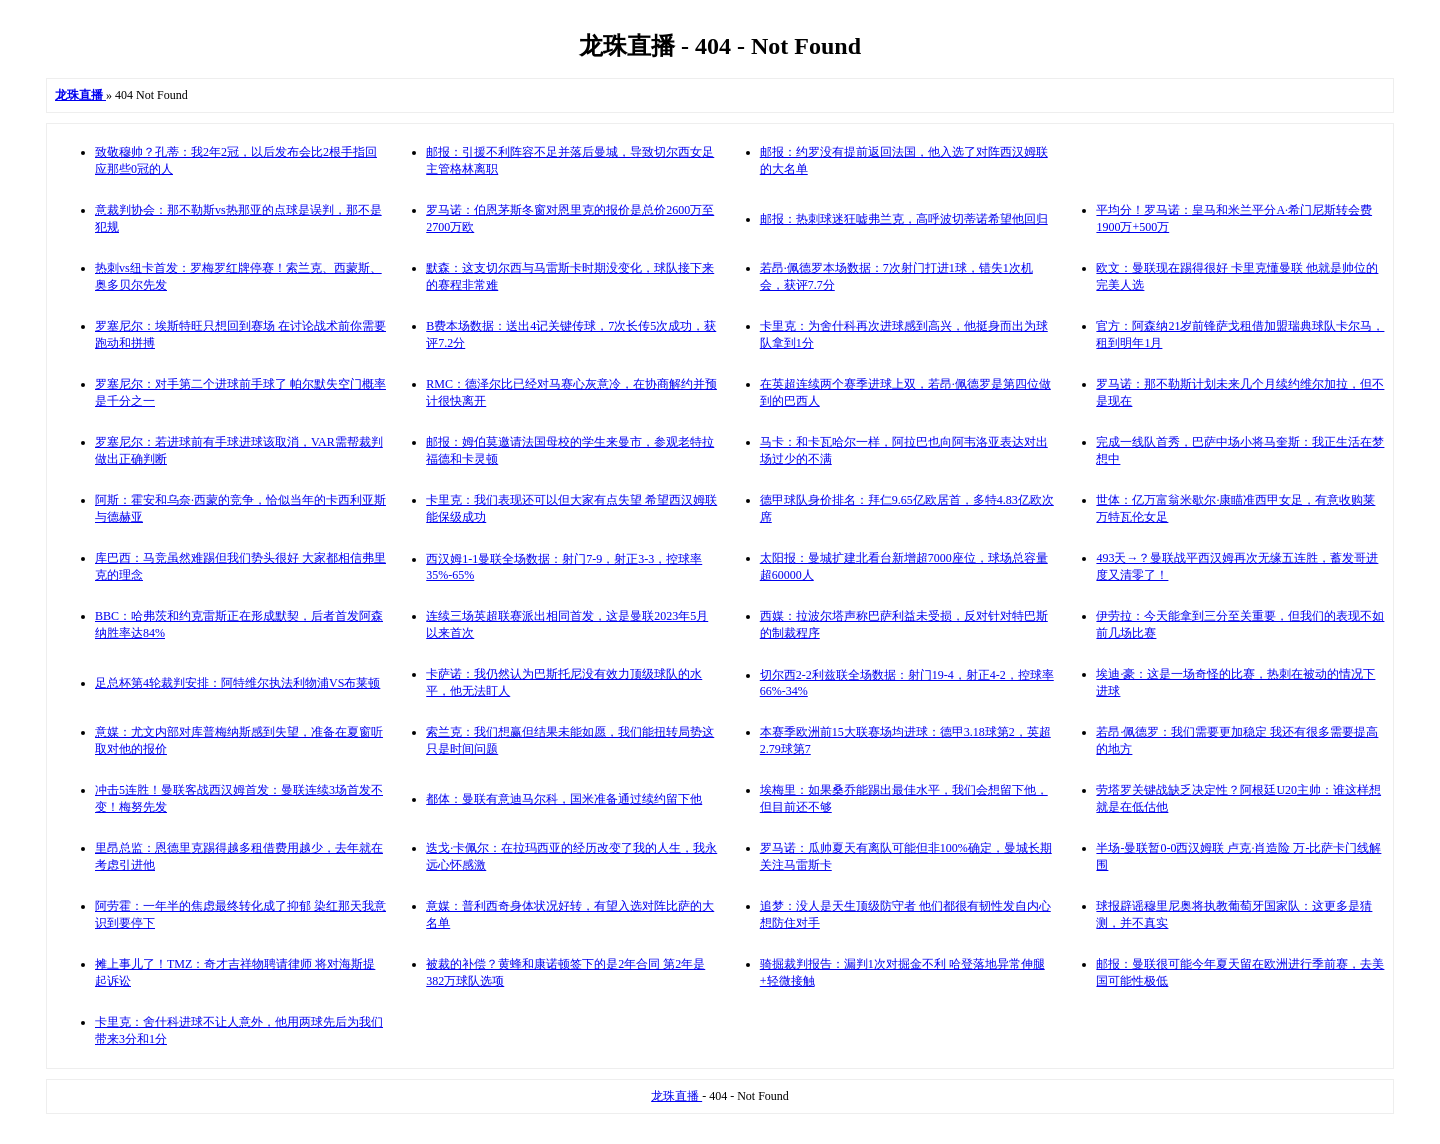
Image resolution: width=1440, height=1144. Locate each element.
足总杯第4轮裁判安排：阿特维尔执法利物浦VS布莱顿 (237, 683)
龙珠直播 (676, 1096)
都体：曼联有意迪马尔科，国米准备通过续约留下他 (564, 799)
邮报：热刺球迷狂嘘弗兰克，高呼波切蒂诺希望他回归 (904, 219)
